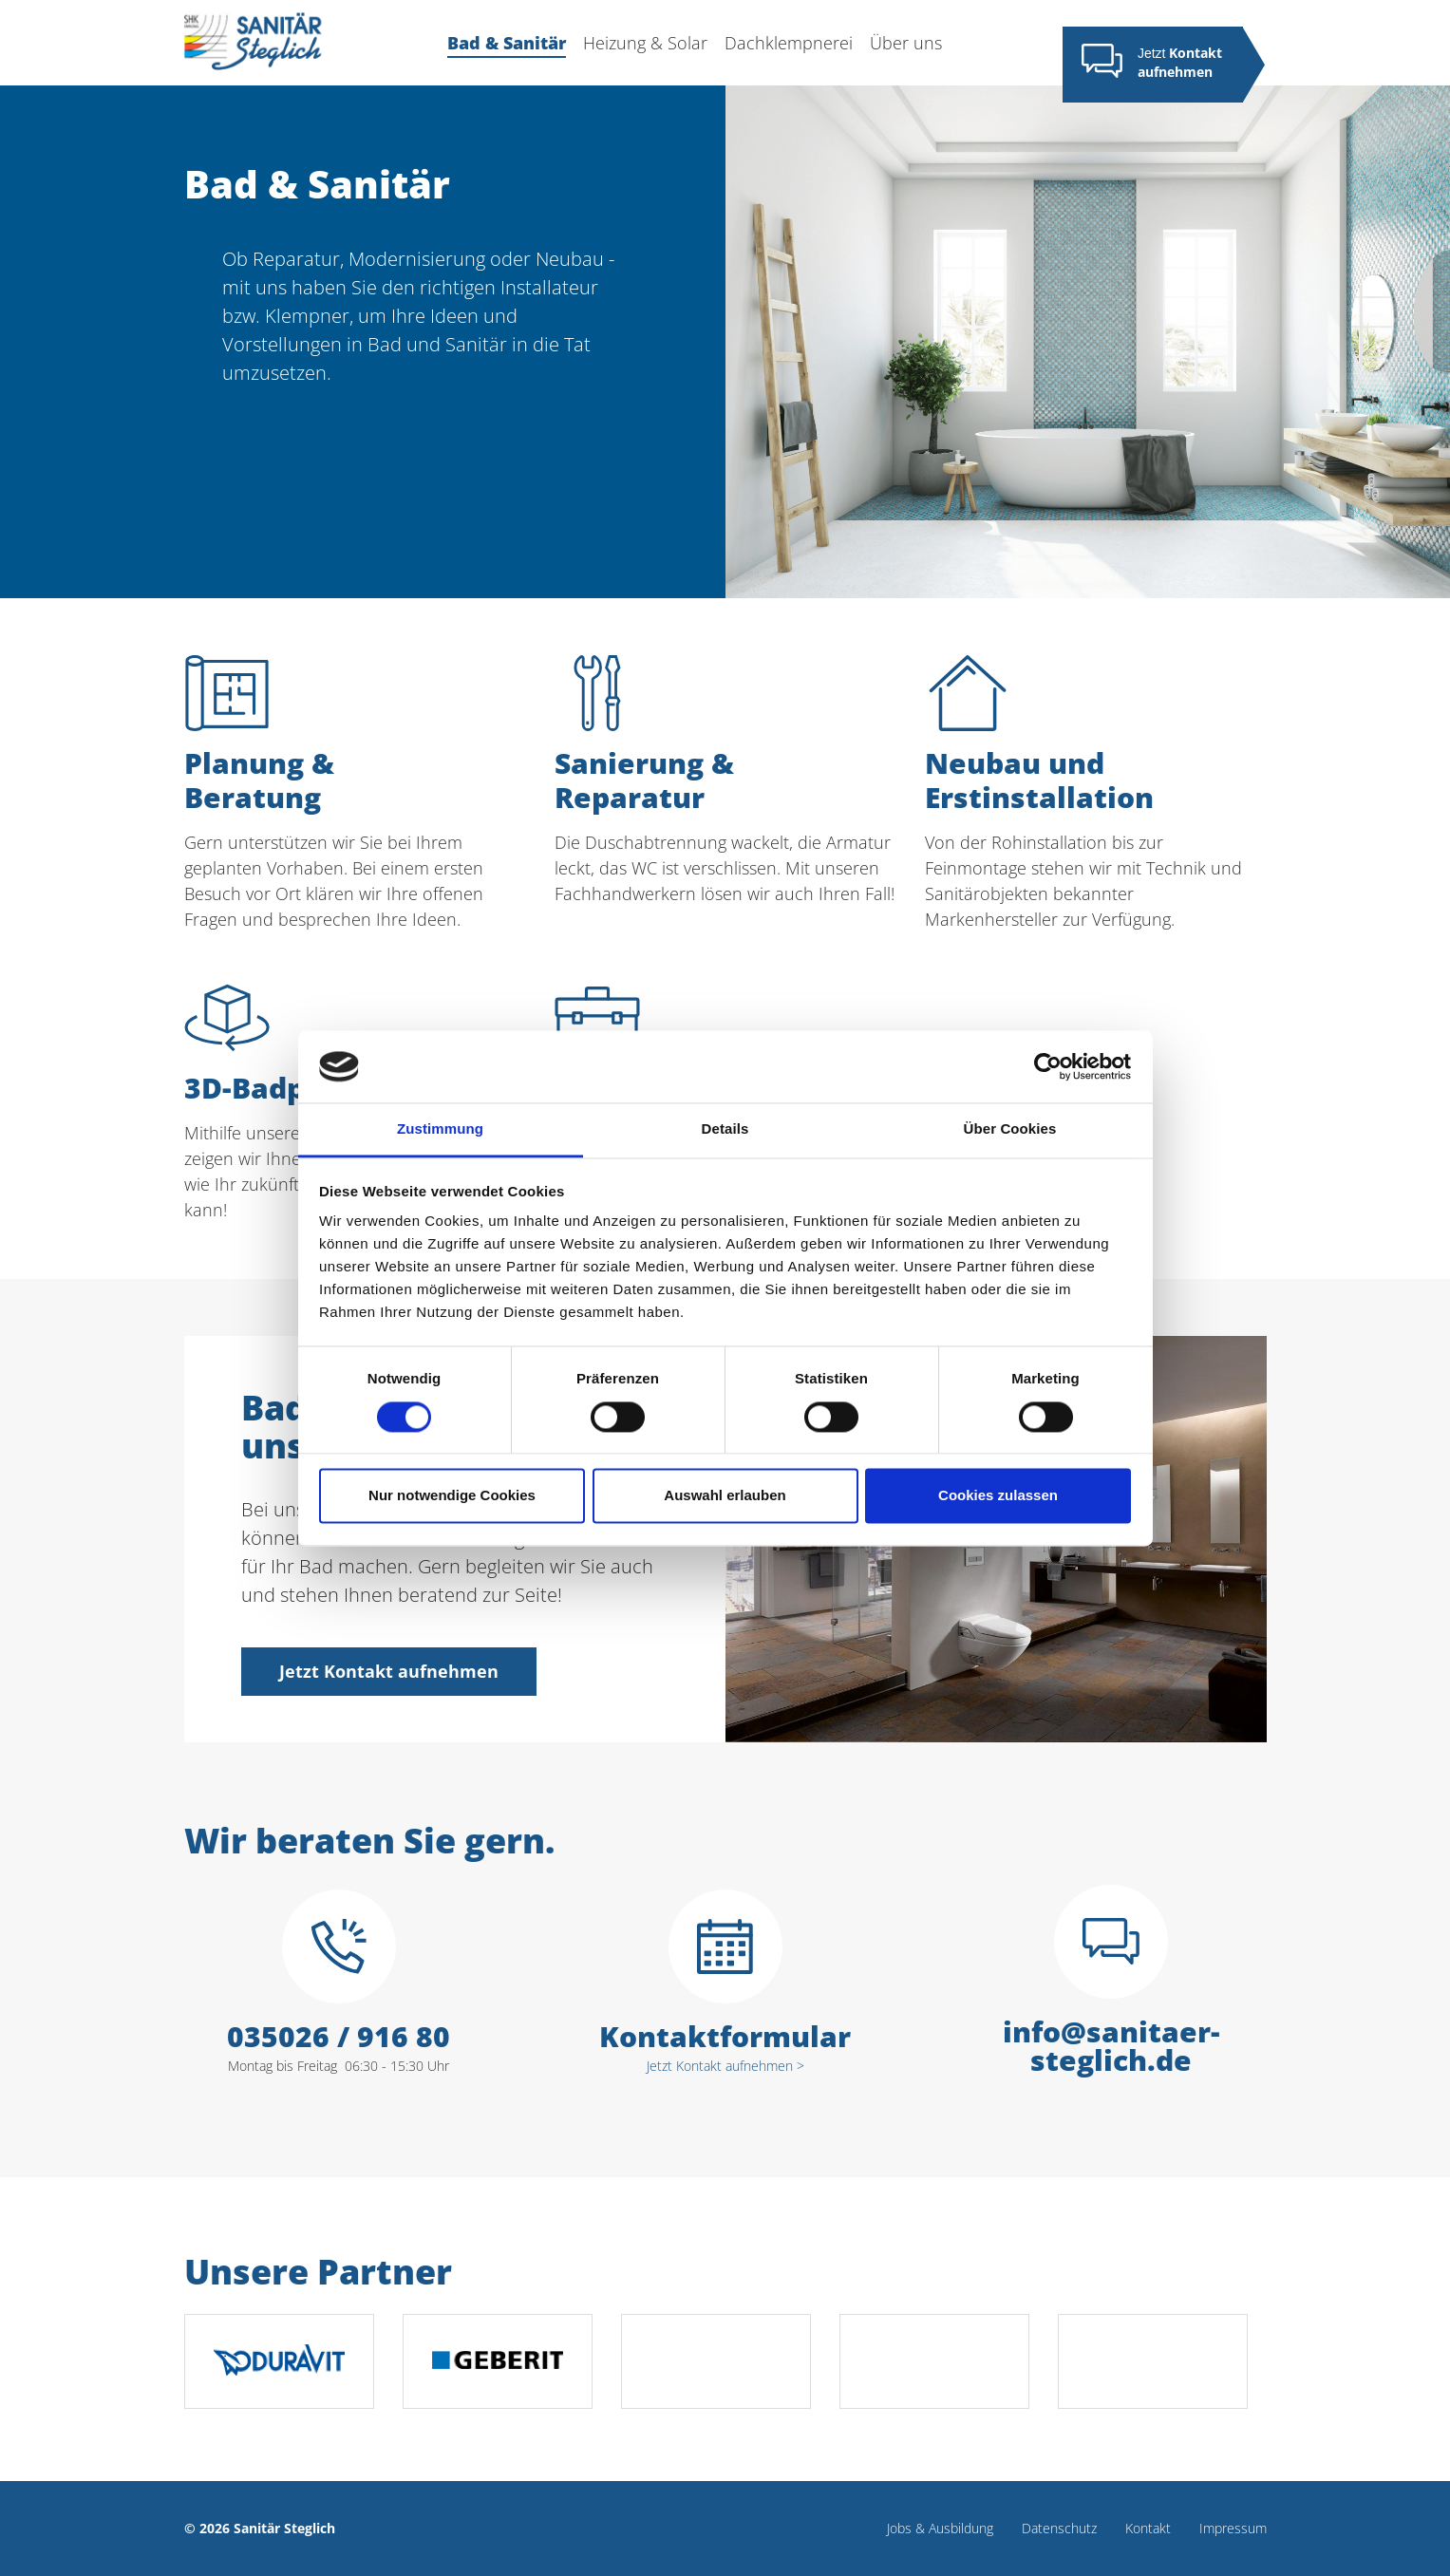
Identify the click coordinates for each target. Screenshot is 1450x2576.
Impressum (1233, 2528)
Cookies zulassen (998, 1496)
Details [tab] (725, 1129)
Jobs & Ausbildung (940, 2528)
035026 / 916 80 (338, 2036)
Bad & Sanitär (506, 43)
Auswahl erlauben (724, 1496)
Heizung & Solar (645, 42)
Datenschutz (1059, 2528)
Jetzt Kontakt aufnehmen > (725, 2066)
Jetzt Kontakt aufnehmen (389, 1671)
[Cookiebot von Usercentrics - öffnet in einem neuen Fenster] (1048, 1066)
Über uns (906, 42)
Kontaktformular (725, 2036)
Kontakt (1148, 2528)
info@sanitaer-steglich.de (1111, 2046)
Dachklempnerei (789, 42)
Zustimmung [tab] (440, 1129)
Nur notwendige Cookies (452, 1496)
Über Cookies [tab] (1010, 1129)
